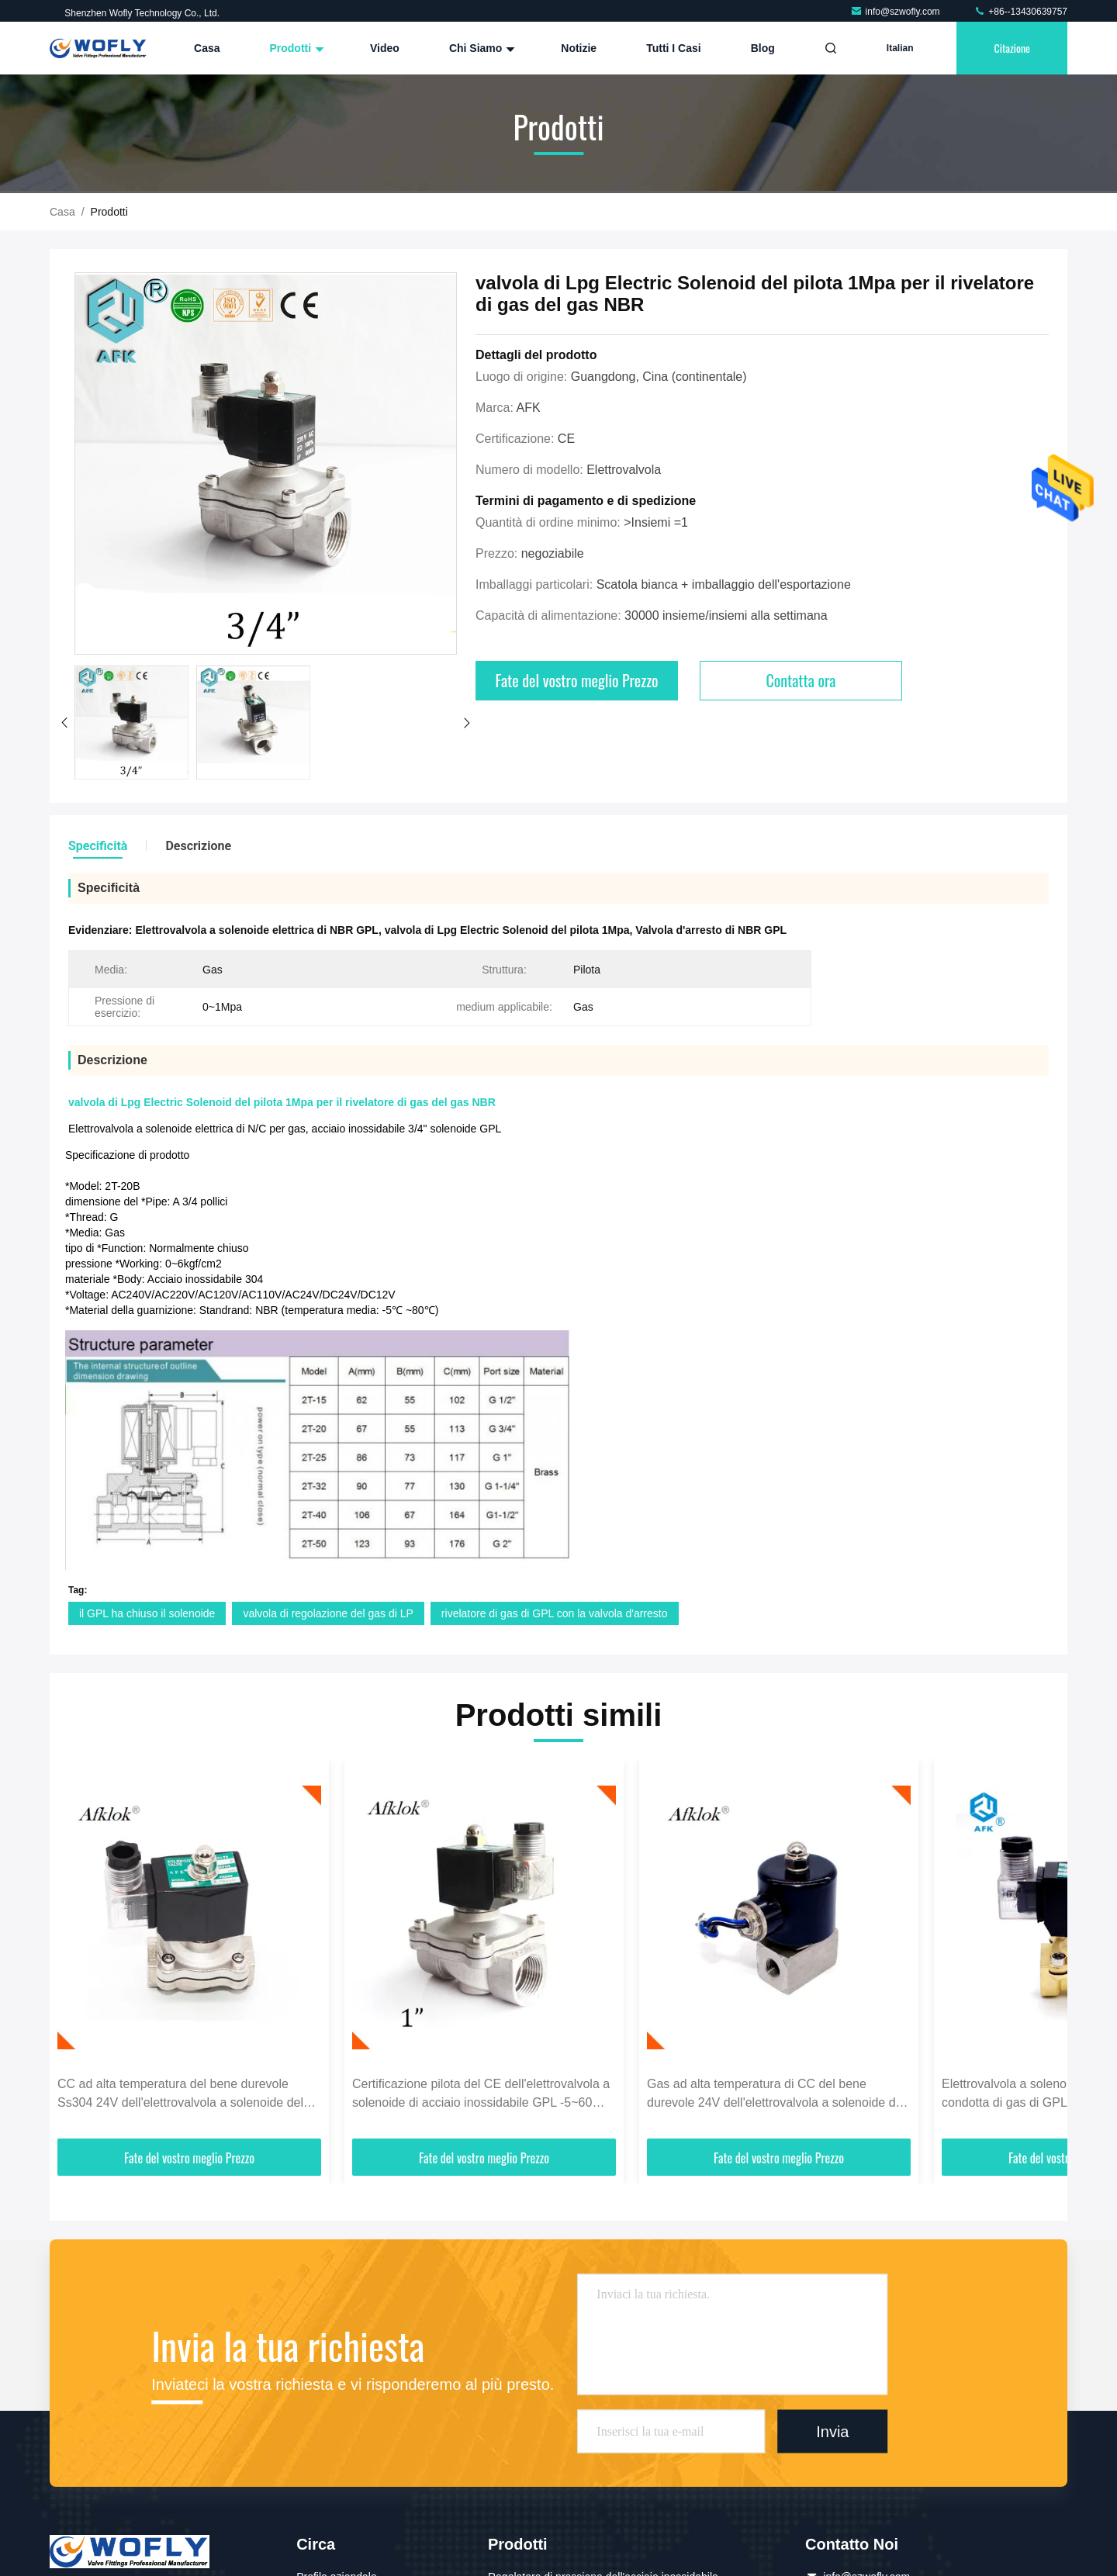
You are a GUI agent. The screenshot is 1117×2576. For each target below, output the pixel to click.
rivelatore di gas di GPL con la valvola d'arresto (554, 1613)
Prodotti (294, 48)
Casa (207, 48)
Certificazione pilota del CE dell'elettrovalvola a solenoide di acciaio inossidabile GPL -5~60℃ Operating (481, 2094)
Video (384, 48)
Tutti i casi (673, 48)
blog (763, 48)
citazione (1012, 48)
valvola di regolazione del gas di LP (328, 1613)
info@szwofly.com (896, 11)
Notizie (579, 48)
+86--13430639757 (1020, 11)
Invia (832, 2430)
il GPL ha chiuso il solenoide (147, 1613)
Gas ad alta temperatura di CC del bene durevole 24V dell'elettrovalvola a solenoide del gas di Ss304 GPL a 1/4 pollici (776, 2094)
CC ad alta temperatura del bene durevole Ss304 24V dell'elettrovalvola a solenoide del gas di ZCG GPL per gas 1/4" (180, 2094)
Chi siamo (480, 48)
